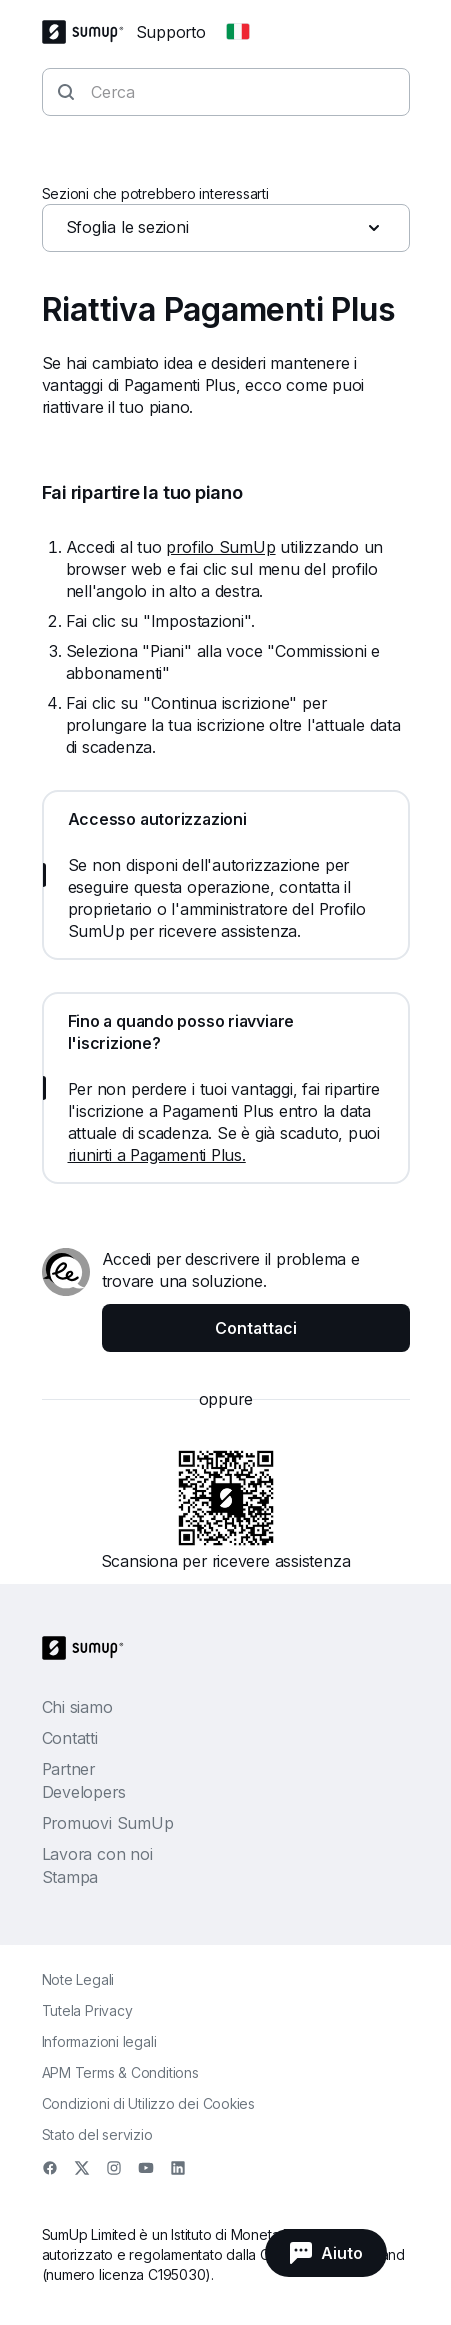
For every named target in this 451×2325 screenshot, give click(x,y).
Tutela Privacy (87, 2010)
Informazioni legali (99, 2041)
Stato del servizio (97, 2134)
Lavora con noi (97, 1854)
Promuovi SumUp (108, 1823)
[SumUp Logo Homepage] (89, 32)
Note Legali (78, 1979)
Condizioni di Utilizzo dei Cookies (149, 2103)
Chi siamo (77, 1707)
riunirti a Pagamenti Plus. (157, 1155)
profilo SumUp (220, 547)
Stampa (70, 1877)
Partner (68, 1769)
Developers (84, 1792)
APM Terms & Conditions (120, 2072)
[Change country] (238, 32)
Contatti (70, 1738)
